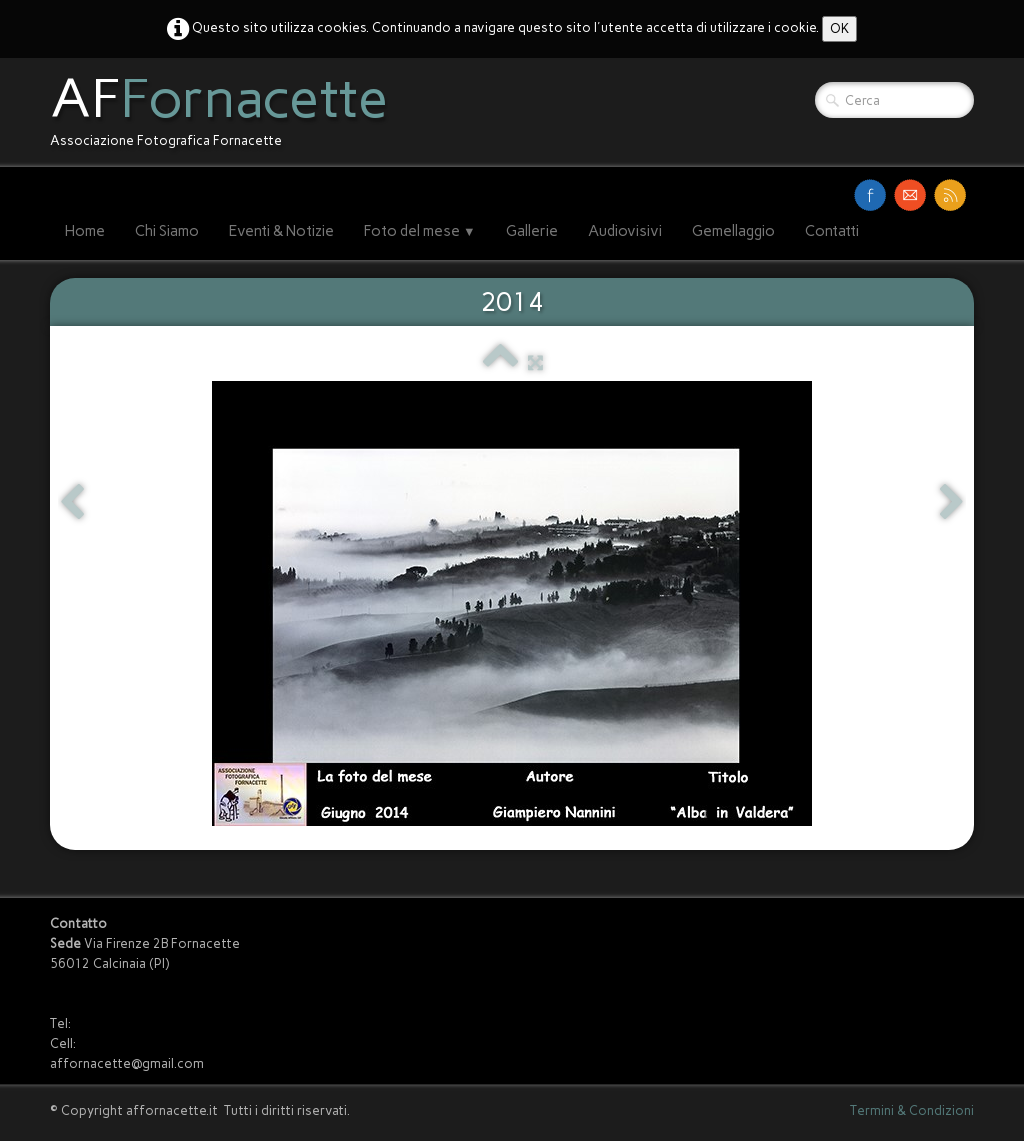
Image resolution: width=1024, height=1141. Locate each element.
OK (839, 28)
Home (85, 231)
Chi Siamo (167, 231)
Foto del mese (420, 231)
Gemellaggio (733, 231)
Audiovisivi (625, 231)
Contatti (832, 231)
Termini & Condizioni (912, 1110)
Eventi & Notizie (281, 231)
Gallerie (532, 231)
